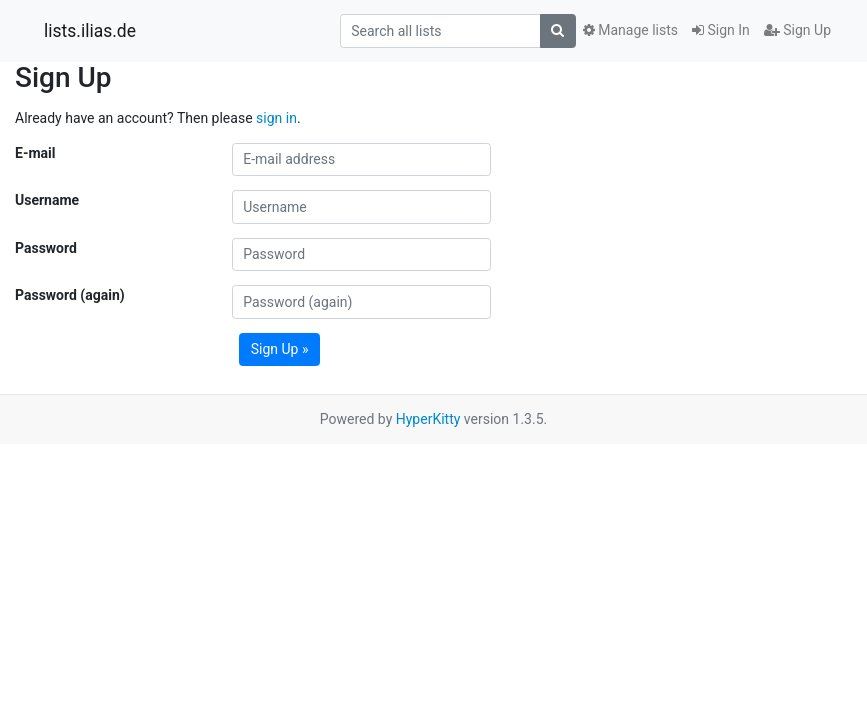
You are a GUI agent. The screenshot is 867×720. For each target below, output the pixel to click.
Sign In (721, 30)
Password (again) (70, 295)
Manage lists (630, 30)
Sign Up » (280, 349)
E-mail (35, 153)
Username (47, 200)
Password (46, 248)
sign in (276, 118)
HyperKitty (428, 419)
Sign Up (797, 30)
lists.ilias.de (90, 31)
